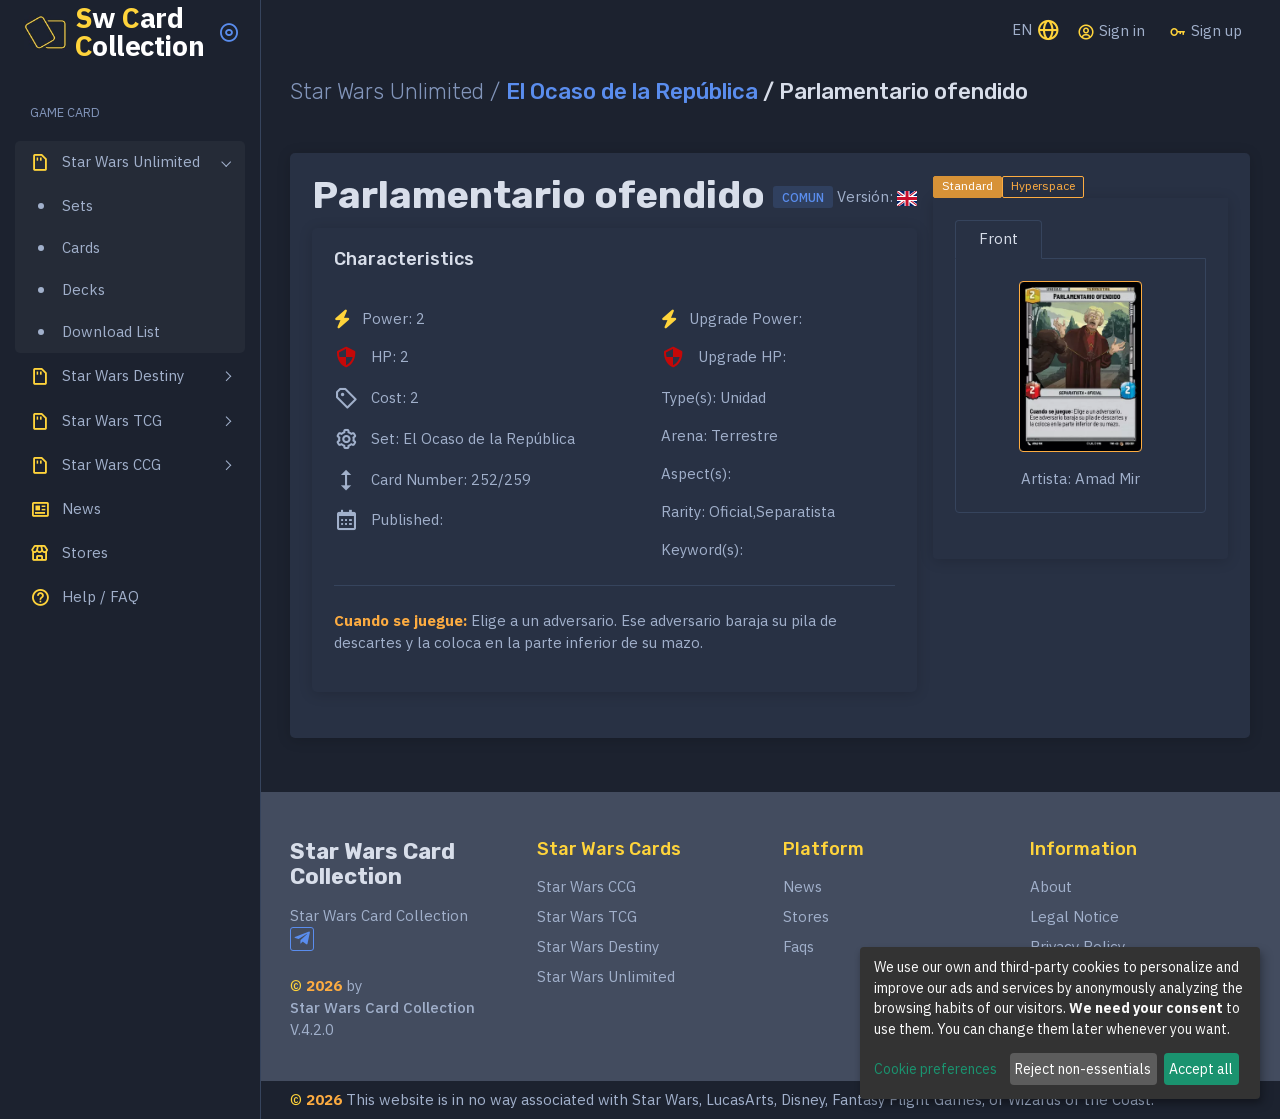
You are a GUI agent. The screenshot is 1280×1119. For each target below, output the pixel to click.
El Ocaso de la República (632, 91)
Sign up (1205, 31)
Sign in (1111, 31)
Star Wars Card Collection (372, 863)
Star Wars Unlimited (606, 976)
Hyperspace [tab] (1043, 185)
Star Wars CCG (586, 886)
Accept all (1201, 1069)
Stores (806, 916)
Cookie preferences (935, 1069)
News (802, 886)
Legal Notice (1074, 916)
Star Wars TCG (587, 916)
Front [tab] (998, 238)
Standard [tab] (967, 185)
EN (1036, 31)
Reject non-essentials (1083, 1069)
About (1051, 886)
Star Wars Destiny (598, 946)
